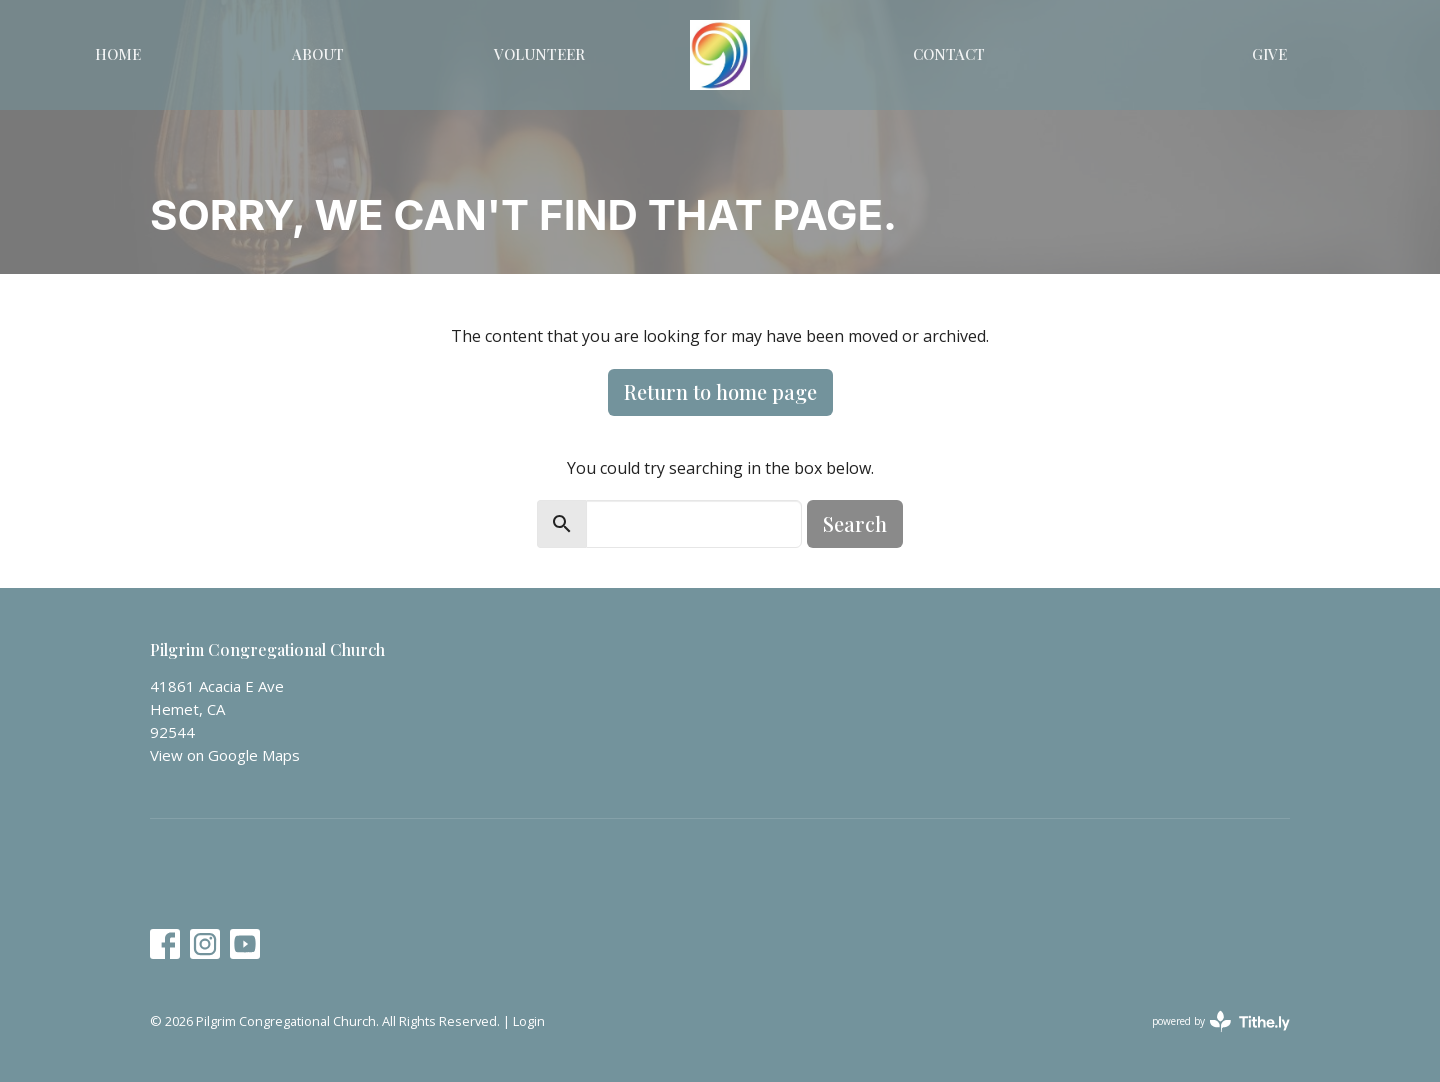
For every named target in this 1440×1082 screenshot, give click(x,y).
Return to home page (720, 391)
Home (118, 54)
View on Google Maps (225, 755)
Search (855, 523)
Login (529, 1021)
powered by (1221, 1021)
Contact (949, 54)
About (318, 54)
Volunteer (539, 54)
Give (1269, 54)
